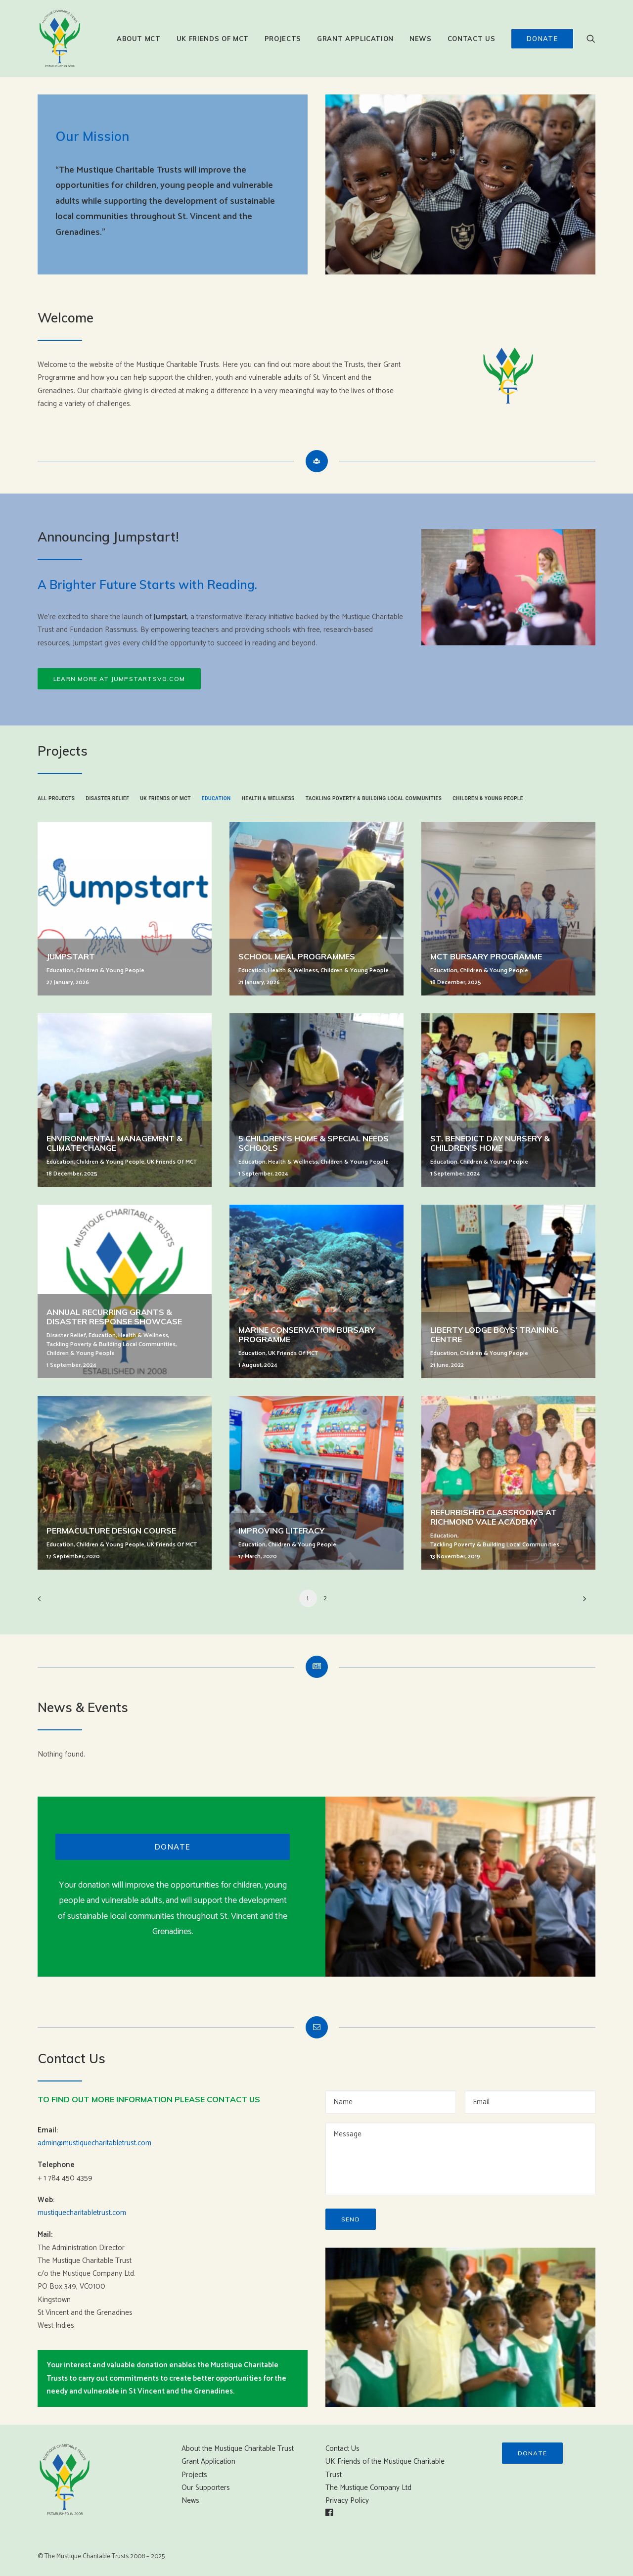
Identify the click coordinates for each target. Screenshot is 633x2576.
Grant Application (355, 39)
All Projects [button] (56, 798)
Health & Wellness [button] (268, 798)
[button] (591, 38)
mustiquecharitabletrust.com (82, 2213)
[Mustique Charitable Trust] (60, 38)
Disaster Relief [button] (107, 798)
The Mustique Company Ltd (368, 2488)
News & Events (83, 1707)
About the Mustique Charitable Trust (237, 2448)
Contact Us (472, 39)
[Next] (582, 1602)
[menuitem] (139, 38)
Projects (283, 39)
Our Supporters (205, 2488)
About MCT (139, 39)
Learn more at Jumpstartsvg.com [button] (119, 678)
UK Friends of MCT (213, 39)
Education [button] (216, 798)
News (420, 39)
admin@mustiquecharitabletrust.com (94, 2143)
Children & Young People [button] (487, 798)
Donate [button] (173, 1847)
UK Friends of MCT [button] (165, 798)
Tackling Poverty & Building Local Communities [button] (374, 798)
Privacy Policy (347, 2500)
